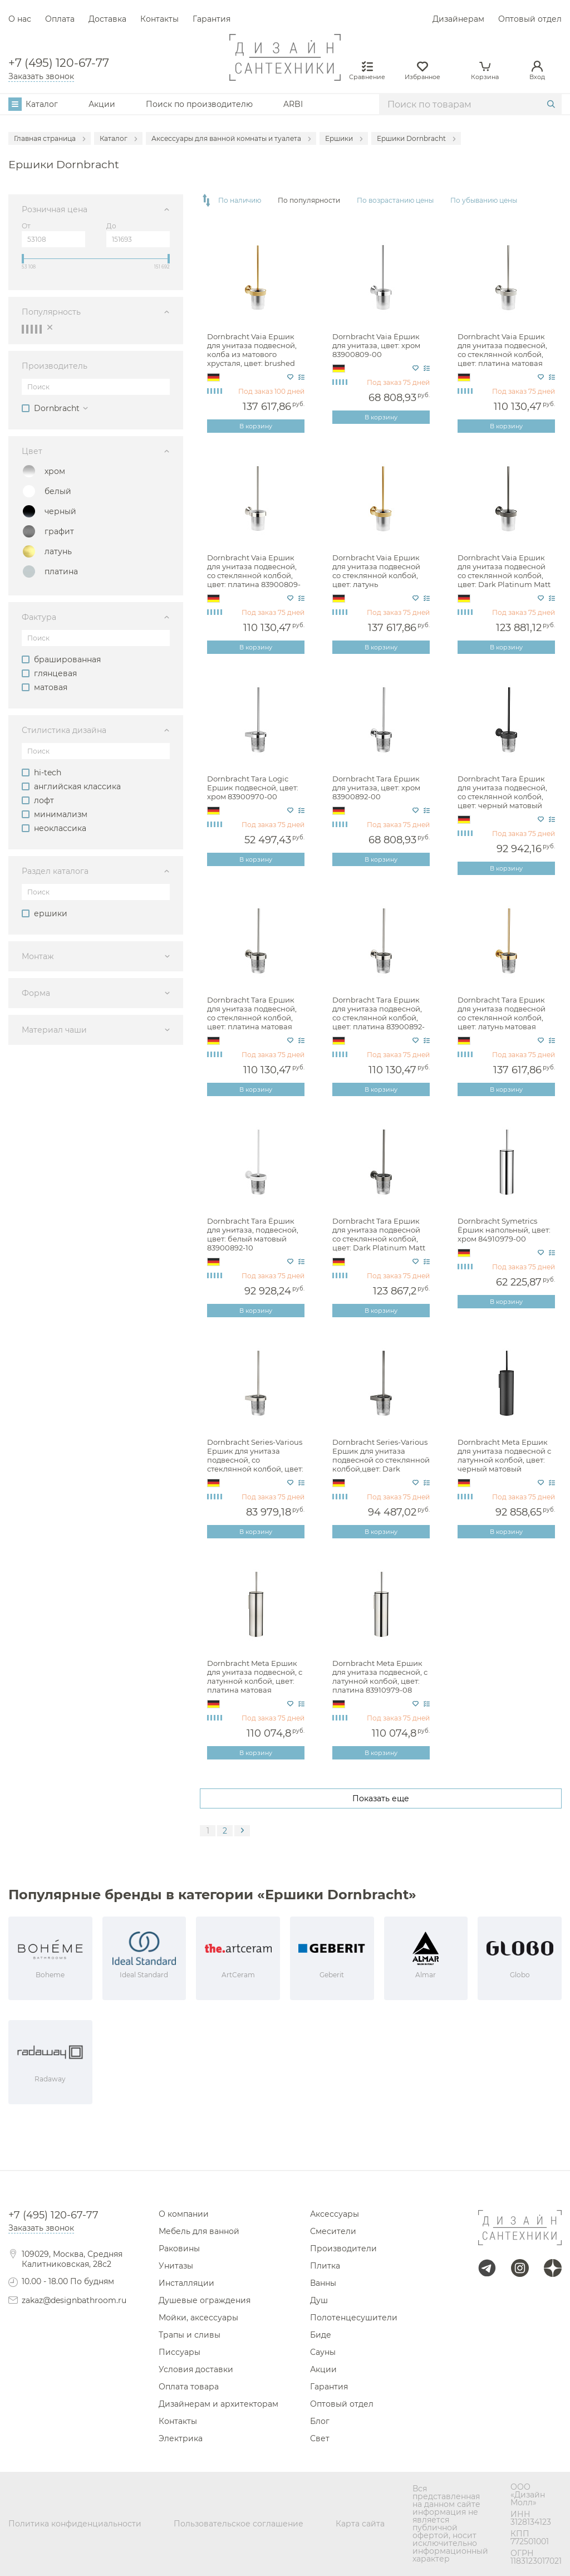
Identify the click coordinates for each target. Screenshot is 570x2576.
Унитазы (176, 2266)
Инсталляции (186, 2283)
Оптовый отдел (530, 19)
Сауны (323, 2352)
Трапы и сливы (189, 2335)
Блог (320, 2421)
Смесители (333, 2231)
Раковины (179, 2248)
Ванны (323, 2283)
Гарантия (211, 19)
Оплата (60, 19)
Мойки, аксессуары (198, 2318)
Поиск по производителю (199, 104)
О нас (19, 19)
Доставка (107, 19)
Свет (320, 2438)
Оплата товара (189, 2387)
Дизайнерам (458, 19)
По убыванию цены (483, 200)
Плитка (325, 2266)
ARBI (293, 104)
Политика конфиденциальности (74, 2524)
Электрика (181, 2438)
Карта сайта (360, 2524)
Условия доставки (196, 2369)
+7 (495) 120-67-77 (58, 63)
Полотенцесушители (353, 2318)
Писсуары (179, 2352)
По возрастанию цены (395, 200)
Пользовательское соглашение (238, 2524)
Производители (343, 2248)
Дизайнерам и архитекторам (218, 2404)
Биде (320, 2335)
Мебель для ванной (199, 2231)
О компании (184, 2214)
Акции (102, 104)
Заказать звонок (41, 76)
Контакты (159, 19)
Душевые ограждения (204, 2300)
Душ (319, 2300)
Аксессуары (334, 2214)
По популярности (309, 200)
